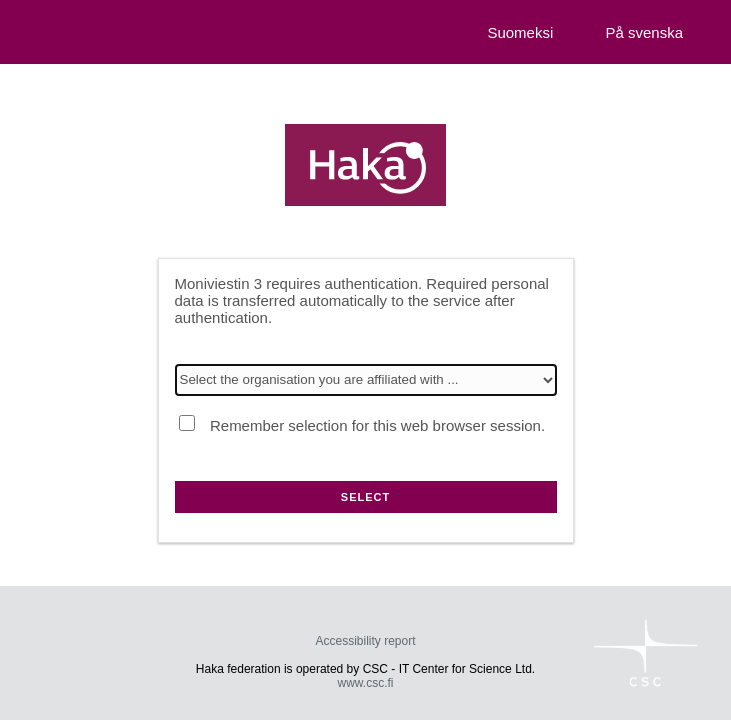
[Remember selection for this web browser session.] (187, 423)
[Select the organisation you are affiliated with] (366, 380)
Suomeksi (520, 32)
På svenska (644, 32)
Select (365, 497)
